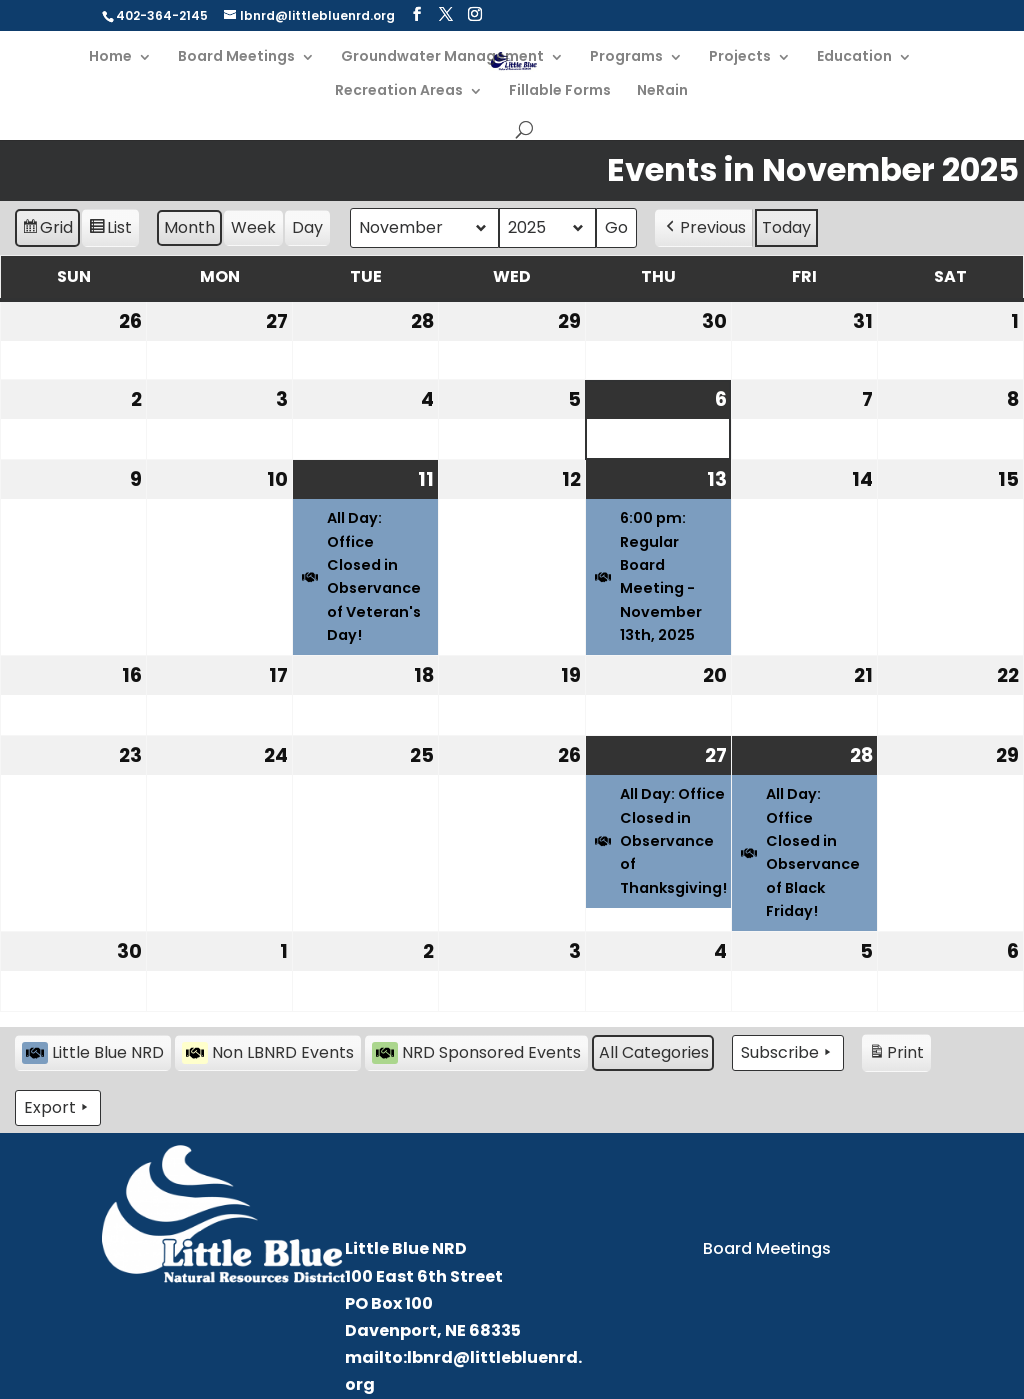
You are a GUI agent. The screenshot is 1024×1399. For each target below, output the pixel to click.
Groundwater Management (442, 57)
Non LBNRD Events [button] (268, 1052)
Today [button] (786, 227)
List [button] (110, 230)
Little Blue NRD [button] (93, 1052)
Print (896, 1055)
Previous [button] (704, 228)
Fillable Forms (560, 91)
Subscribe (788, 1053)
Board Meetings (236, 57)
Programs (626, 57)
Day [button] (307, 227)
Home (110, 57)
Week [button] (253, 227)
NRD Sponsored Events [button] (476, 1052)
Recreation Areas (399, 91)
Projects (740, 57)
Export (58, 1108)
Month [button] (189, 227)
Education (854, 57)
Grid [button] (47, 230)
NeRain (662, 91)
